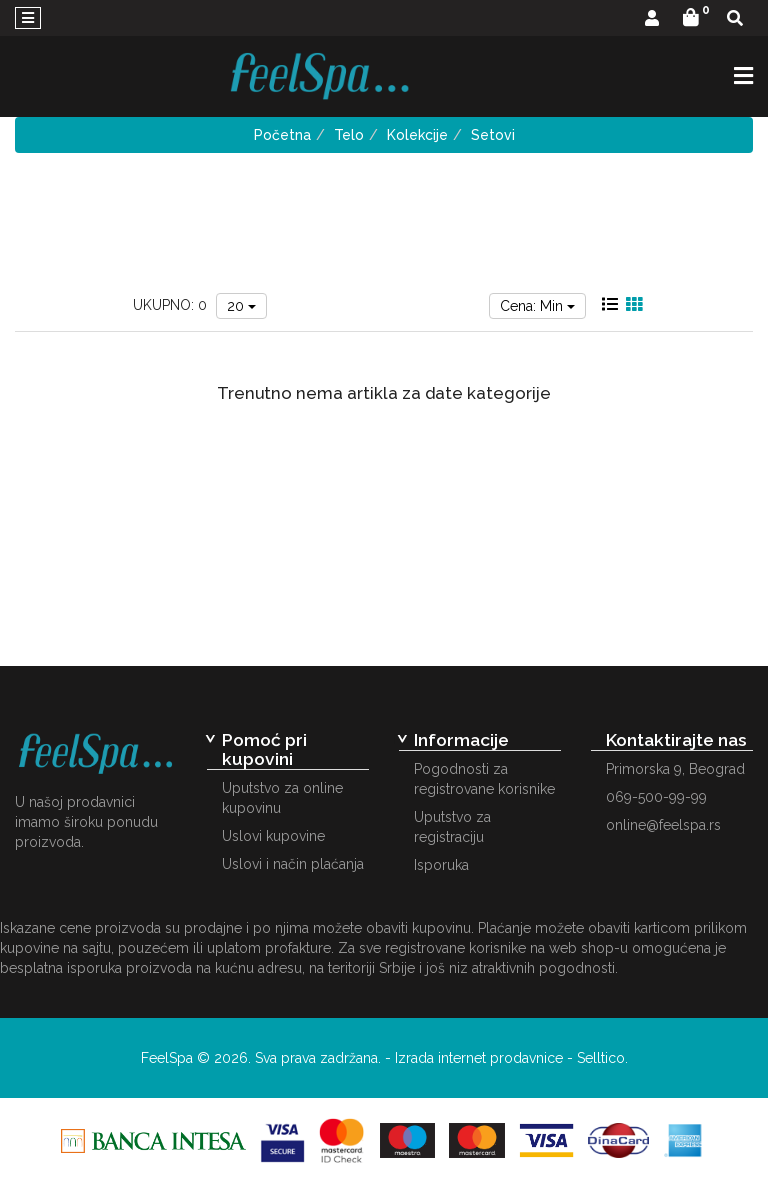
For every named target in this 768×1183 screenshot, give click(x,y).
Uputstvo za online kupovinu (282, 798)
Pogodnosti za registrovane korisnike (484, 779)
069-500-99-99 (656, 797)
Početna (282, 135)
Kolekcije (417, 135)
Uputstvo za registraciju (452, 827)
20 (241, 306)
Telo (349, 135)
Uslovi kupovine (273, 836)
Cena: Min (537, 306)
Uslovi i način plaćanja (293, 864)
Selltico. (602, 1058)
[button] (652, 19)
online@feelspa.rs (663, 825)
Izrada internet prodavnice (479, 1058)
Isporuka (441, 865)
